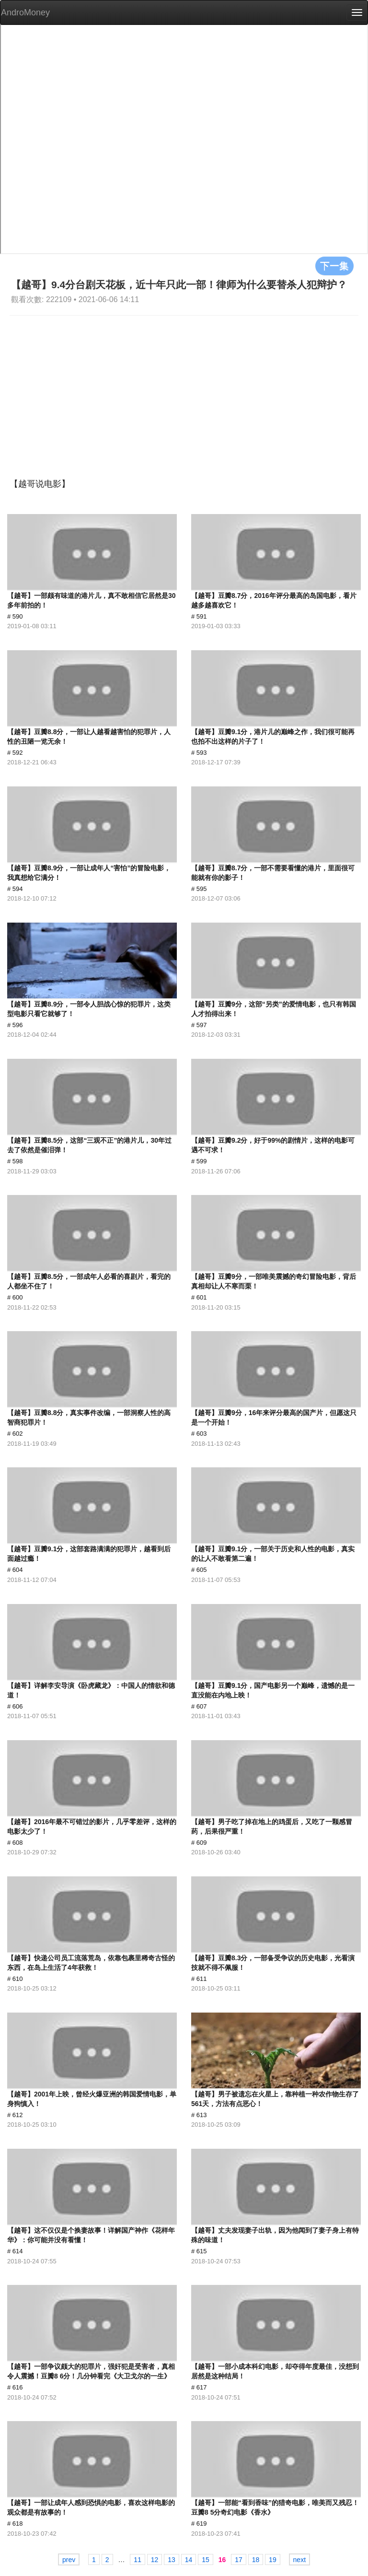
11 (137, 2560)
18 (256, 2560)
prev (68, 2560)
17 (238, 2560)
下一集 (334, 265)
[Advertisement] (184, 387)
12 (155, 2560)
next (299, 2560)
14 (189, 2560)
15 (205, 2560)
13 (171, 2560)
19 (272, 2560)
